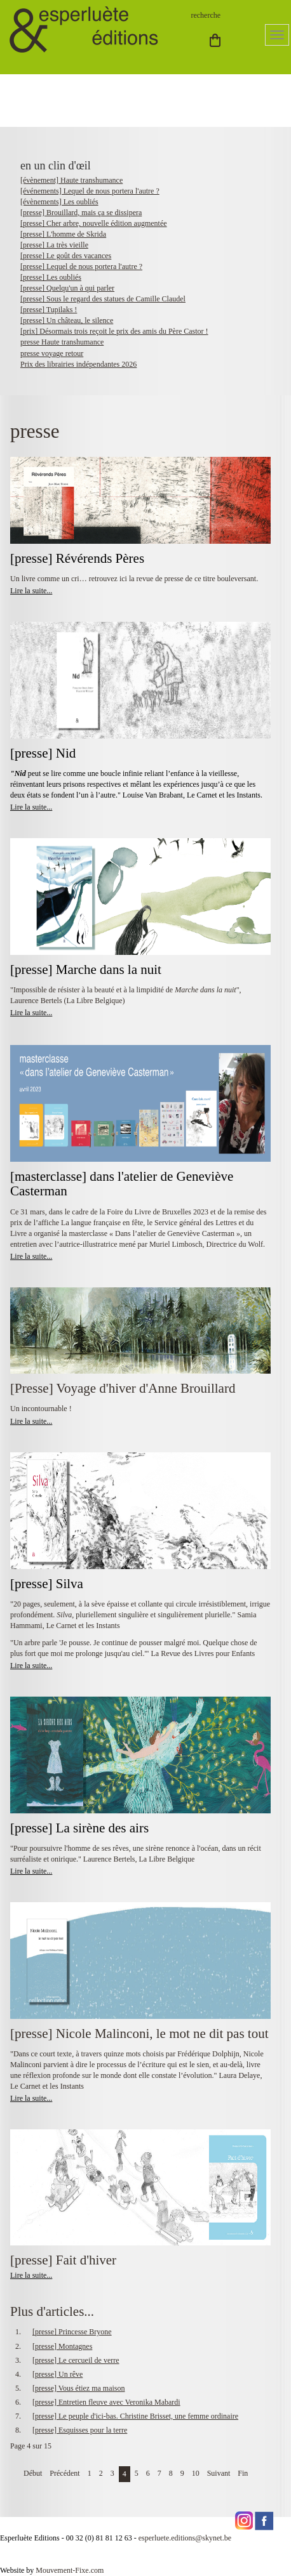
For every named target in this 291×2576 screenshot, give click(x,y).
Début (33, 2473)
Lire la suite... (31, 590)
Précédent (64, 2473)
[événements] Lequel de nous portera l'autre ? (89, 191)
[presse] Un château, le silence (66, 320)
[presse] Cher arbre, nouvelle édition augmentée (93, 223)
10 (196, 2473)
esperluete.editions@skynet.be (185, 2537)
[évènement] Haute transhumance (71, 180)
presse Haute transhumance (62, 342)
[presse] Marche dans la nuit (85, 969)
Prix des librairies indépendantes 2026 (78, 364)
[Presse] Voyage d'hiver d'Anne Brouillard (122, 1388)
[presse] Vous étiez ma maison (78, 2388)
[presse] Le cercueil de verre (75, 2360)
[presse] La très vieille (54, 244)
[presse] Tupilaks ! (48, 309)
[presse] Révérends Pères (77, 558)
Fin (243, 2473)
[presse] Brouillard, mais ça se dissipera (81, 212)
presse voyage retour (51, 353)
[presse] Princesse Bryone (72, 2331)
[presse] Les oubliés (50, 277)
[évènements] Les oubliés (59, 201)
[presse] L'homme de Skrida (63, 234)
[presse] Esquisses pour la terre (79, 2430)
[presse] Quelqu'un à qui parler (67, 288)
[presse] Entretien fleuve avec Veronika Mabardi (106, 2402)
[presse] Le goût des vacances (65, 255)
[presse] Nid (43, 753)
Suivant (219, 2473)
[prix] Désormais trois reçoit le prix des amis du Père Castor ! (114, 331)
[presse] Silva (46, 1583)
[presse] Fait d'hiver (63, 2260)
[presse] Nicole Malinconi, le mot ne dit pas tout (139, 2033)
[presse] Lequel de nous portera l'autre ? (81, 266)
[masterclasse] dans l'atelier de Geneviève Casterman (121, 1184)
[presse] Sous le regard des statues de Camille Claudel (103, 298)
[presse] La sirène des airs (79, 1828)
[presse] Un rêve (57, 2374)
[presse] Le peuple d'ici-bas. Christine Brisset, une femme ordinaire (135, 2416)
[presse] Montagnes (62, 2346)
